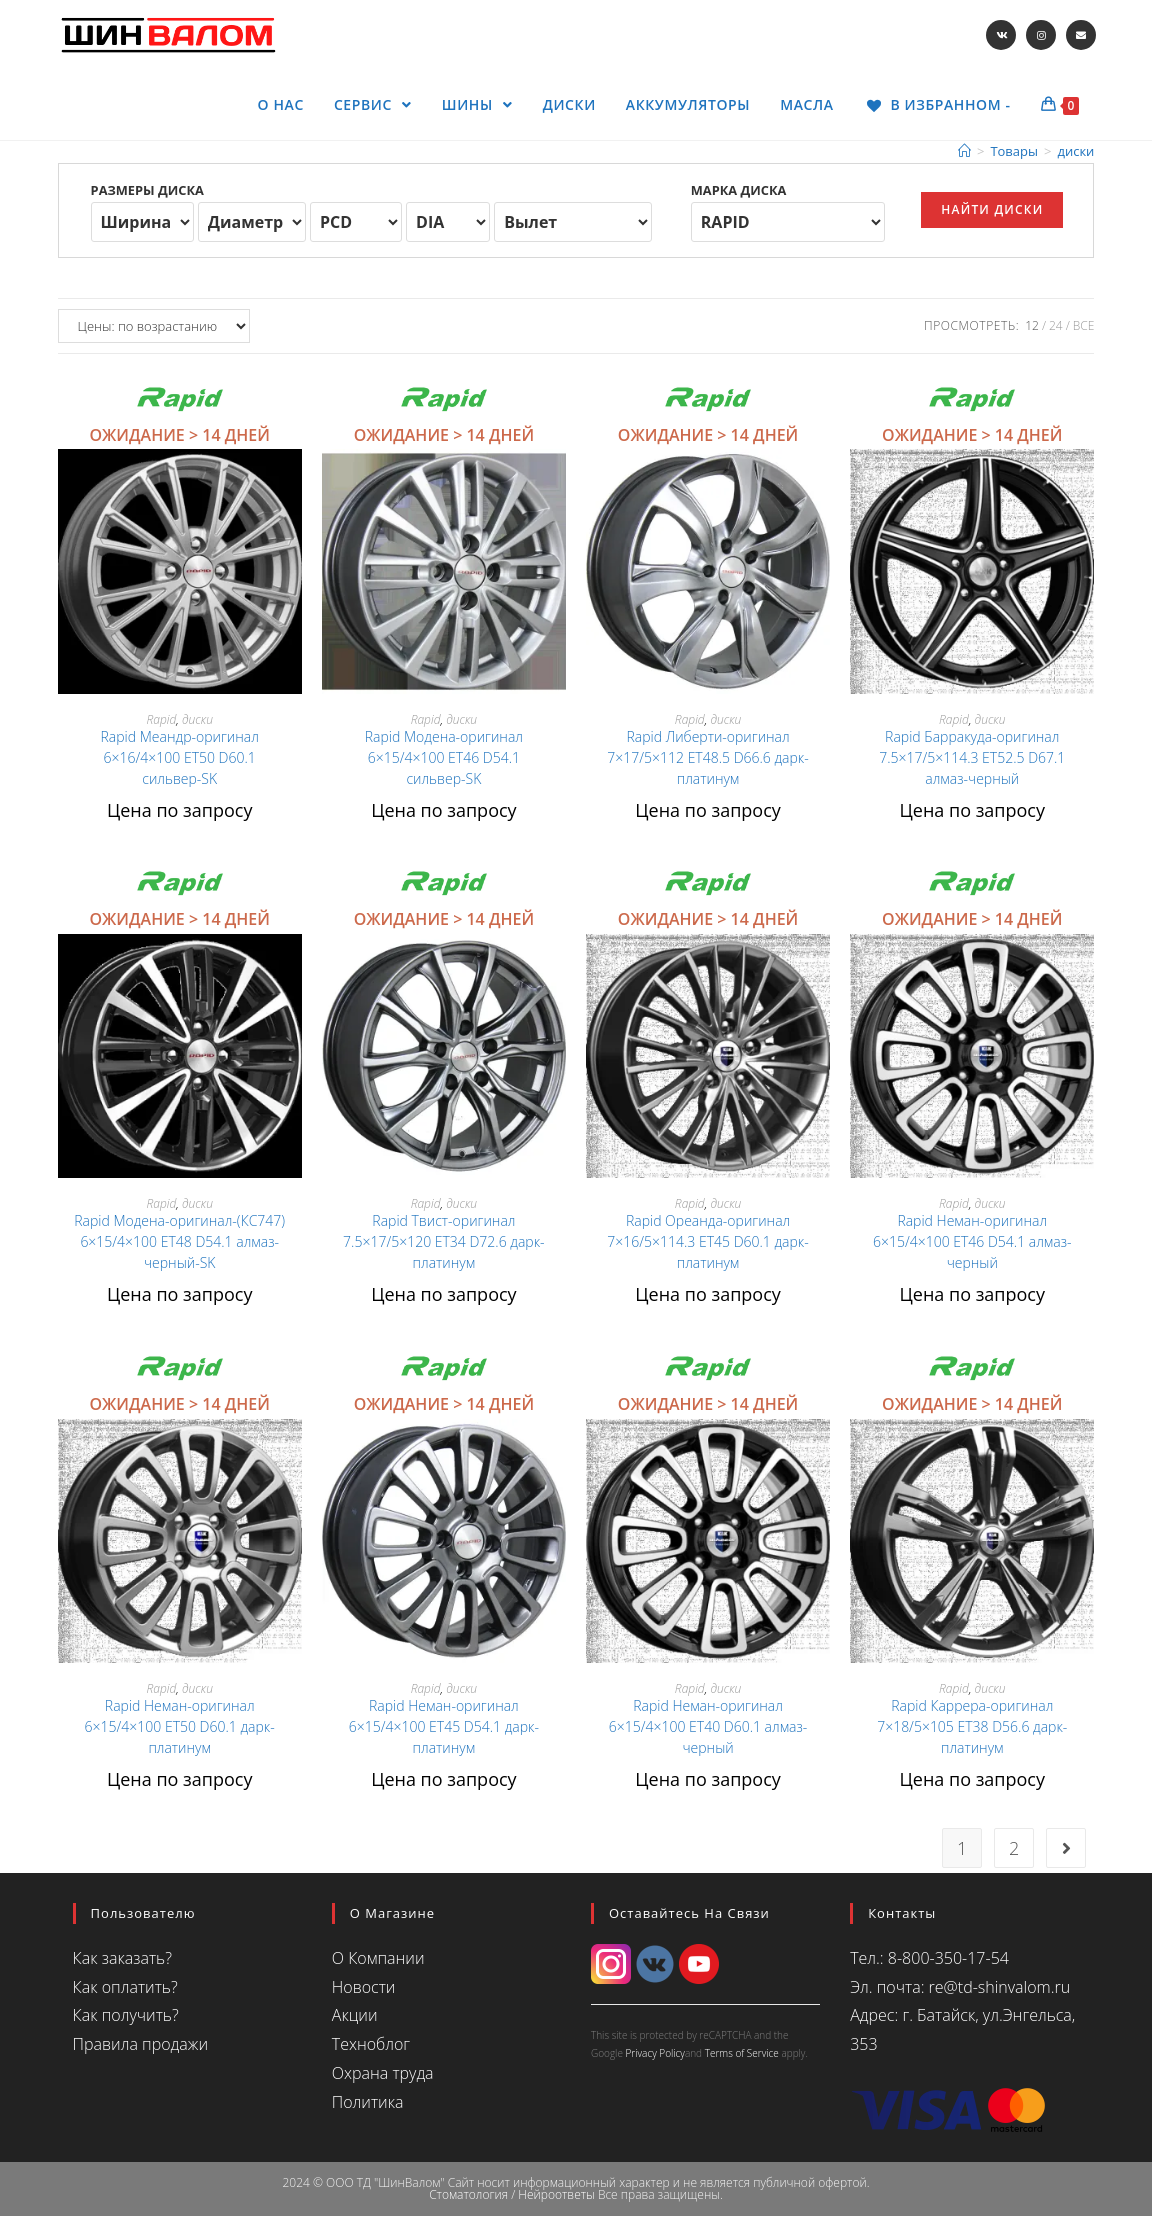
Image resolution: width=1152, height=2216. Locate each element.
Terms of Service (742, 2053)
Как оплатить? (125, 1987)
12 (1032, 325)
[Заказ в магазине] (154, 326)
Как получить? (126, 2015)
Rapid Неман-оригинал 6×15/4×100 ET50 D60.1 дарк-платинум (180, 1726)
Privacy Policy (654, 2053)
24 (1056, 325)
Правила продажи (140, 2044)
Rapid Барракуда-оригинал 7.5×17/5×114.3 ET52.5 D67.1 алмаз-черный (972, 757)
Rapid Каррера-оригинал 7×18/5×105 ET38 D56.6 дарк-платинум (972, 1726)
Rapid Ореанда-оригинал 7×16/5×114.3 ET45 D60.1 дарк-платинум (708, 1241)
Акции (355, 2015)
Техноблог (371, 2044)
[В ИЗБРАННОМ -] (937, 105)
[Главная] (964, 151)
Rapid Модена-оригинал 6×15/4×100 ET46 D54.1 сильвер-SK (444, 757)
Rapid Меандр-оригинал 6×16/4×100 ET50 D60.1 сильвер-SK (180, 757)
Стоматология (468, 2194)
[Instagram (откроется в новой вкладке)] (1041, 35)
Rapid (161, 719)
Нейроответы (556, 2194)
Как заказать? (122, 1958)
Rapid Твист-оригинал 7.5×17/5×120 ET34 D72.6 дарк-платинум (444, 1241)
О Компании (378, 1958)
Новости (364, 1987)
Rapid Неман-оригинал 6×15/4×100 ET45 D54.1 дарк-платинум (444, 1726)
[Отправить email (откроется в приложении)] (1081, 35)
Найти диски (992, 209)
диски (197, 719)
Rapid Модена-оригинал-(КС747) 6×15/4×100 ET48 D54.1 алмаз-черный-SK (179, 1241)
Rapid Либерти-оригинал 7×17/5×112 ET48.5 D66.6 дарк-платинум (708, 757)
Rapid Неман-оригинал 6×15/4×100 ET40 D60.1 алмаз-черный (708, 1726)
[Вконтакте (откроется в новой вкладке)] (1001, 35)
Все (1084, 325)
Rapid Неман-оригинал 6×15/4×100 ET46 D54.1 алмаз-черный (972, 1241)
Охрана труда (383, 2073)
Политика (368, 2102)
